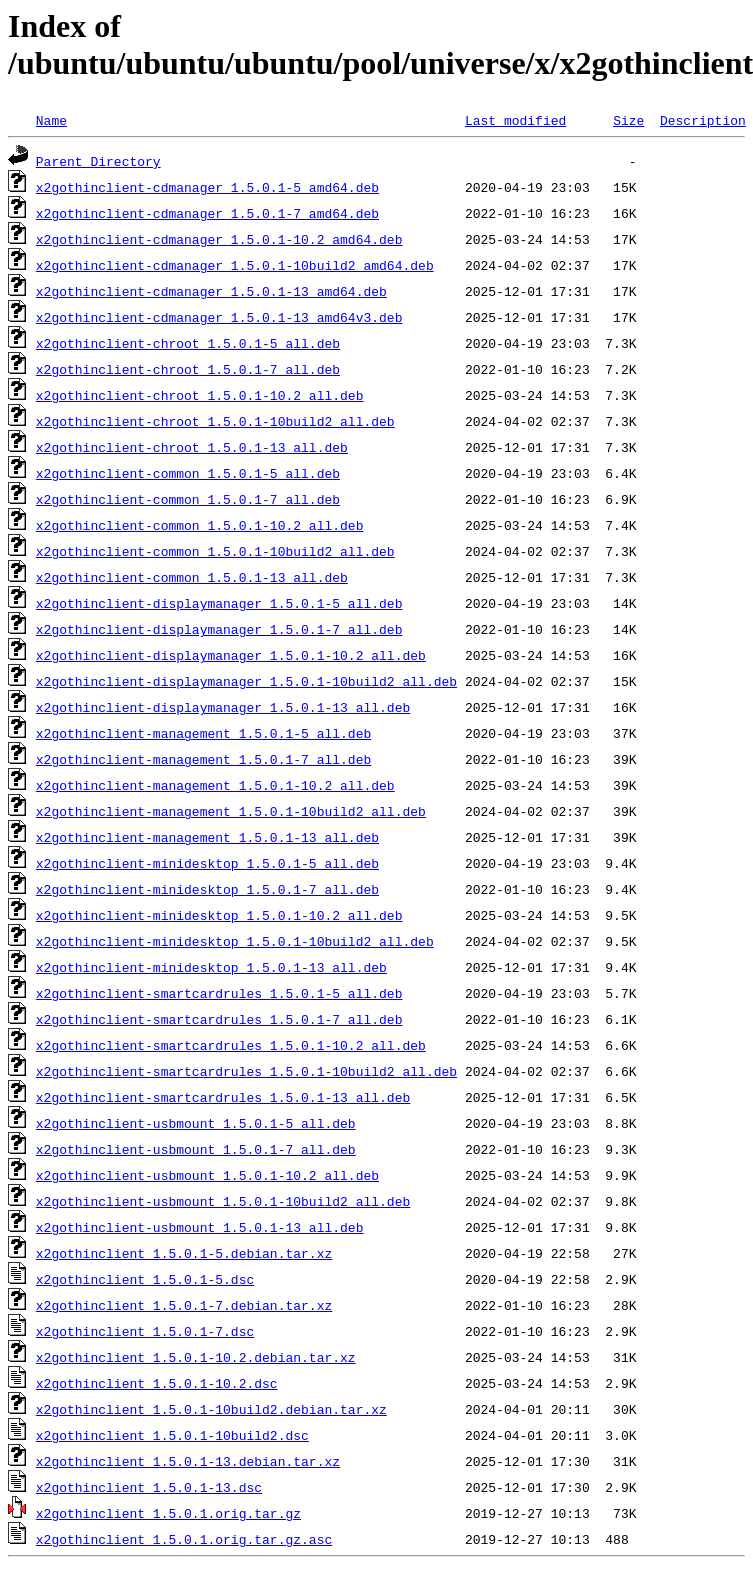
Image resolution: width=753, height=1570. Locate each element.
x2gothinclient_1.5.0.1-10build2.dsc (172, 1435)
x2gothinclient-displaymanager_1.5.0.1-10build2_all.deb (246, 681)
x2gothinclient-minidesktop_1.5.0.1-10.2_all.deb (219, 915)
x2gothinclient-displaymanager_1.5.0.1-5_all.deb (219, 603)
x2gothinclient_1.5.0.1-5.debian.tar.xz (184, 1253)
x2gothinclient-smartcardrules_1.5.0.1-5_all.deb (219, 993)
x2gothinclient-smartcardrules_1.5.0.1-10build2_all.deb (246, 1071)
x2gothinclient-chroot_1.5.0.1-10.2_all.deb (200, 395)
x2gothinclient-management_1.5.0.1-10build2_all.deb (231, 811)
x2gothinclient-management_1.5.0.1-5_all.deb (203, 733)
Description (703, 120)
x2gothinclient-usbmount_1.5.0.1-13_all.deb (200, 1227)
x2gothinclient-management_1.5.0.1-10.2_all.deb (215, 785)
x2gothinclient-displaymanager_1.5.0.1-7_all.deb (219, 629)
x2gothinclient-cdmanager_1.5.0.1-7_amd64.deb (207, 213)
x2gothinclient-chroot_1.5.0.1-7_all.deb (188, 369)
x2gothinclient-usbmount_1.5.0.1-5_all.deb (196, 1123)
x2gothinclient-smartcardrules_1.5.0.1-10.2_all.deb (231, 1045)
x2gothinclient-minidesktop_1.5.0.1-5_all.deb (207, 863)
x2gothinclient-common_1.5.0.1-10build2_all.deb (215, 551)
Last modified (515, 120)
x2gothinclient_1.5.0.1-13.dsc (149, 1487)
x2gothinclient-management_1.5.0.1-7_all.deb (203, 759)
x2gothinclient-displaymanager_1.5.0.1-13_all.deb (223, 707)
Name (51, 120)
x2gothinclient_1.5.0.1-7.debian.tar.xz (184, 1305)
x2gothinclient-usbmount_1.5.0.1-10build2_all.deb (223, 1201)
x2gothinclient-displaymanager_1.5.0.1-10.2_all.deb (231, 655)
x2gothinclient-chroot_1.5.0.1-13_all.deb (192, 447)
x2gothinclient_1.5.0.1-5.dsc (145, 1279)
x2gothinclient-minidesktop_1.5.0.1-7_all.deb (207, 889)
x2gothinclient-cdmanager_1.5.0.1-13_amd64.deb (211, 291)
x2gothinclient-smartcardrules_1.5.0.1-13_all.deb (223, 1097)
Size (628, 120)
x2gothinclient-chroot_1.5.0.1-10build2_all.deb (215, 421)
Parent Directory (98, 161)
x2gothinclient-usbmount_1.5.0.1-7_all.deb (196, 1149)
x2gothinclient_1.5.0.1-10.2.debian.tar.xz (196, 1357)
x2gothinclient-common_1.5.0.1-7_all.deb (188, 499)
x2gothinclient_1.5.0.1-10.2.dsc (157, 1383)
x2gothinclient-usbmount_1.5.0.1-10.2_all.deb (207, 1175)
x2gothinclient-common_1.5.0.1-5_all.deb (188, 473)
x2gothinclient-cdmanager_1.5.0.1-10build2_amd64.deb (235, 265)
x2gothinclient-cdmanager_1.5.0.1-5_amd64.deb (207, 187)
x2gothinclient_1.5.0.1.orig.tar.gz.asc (184, 1539)
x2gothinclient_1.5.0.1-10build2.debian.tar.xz (211, 1409)
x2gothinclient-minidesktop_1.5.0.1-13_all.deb (211, 967)
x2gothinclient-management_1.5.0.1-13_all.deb (207, 837)
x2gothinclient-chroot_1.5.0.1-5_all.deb (188, 343)
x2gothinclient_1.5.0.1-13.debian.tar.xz (188, 1461)
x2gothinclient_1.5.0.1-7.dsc (145, 1331)
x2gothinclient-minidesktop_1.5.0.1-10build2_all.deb (235, 941)
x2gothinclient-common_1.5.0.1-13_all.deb (192, 577)
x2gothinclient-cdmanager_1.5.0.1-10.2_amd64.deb (219, 239)
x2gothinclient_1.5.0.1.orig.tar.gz (168, 1513)
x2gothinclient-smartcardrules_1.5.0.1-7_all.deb (219, 1019)
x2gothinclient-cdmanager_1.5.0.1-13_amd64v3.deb (219, 317)
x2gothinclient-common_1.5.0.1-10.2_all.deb (200, 525)
